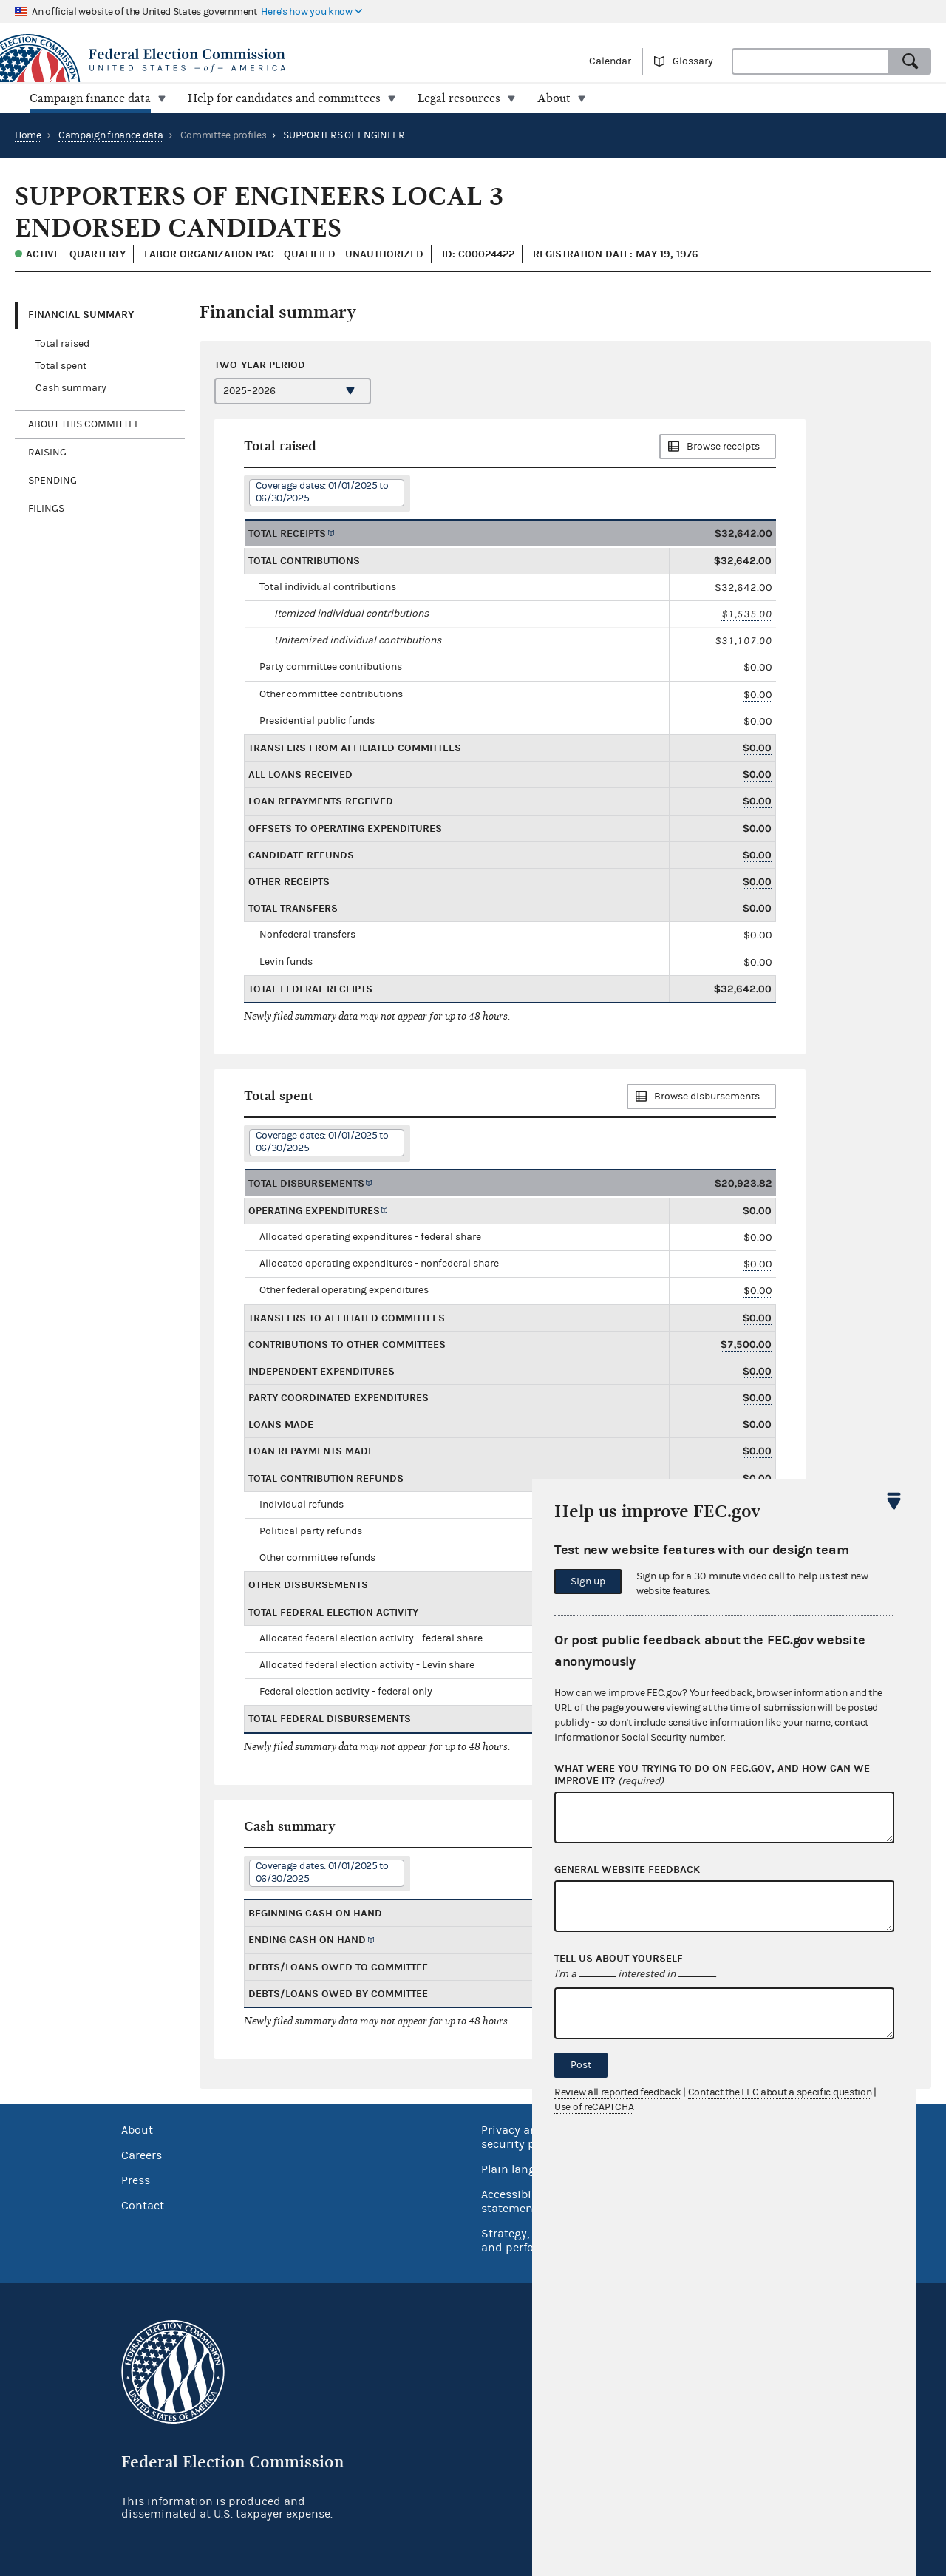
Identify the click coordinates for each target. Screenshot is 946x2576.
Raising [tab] (47, 452)
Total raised (62, 344)
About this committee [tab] (84, 424)
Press (135, 2180)
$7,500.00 (746, 1344)
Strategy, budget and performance (528, 2240)
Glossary (693, 61)
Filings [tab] (46, 509)
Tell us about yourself (618, 1959)
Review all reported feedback (617, 2092)
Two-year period (259, 365)
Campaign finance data (110, 135)
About (137, 2130)
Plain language (521, 2169)
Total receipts (287, 533)
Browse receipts (723, 447)
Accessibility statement (514, 2201)
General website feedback (627, 1870)
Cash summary (70, 388)
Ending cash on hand (307, 1939)
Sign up (588, 1581)
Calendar (610, 61)
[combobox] (811, 61)
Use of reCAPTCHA (593, 2107)
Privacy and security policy (520, 2137)
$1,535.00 (746, 614)
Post (581, 2065)
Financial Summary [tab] (81, 314)
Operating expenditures (314, 1210)
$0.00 (757, 667)
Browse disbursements (707, 1096)
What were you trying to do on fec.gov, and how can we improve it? (712, 1775)
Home (28, 135)
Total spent (60, 366)
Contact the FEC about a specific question (780, 2092)
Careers (141, 2155)
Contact (142, 2205)
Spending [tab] (52, 481)
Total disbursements (306, 1183)
